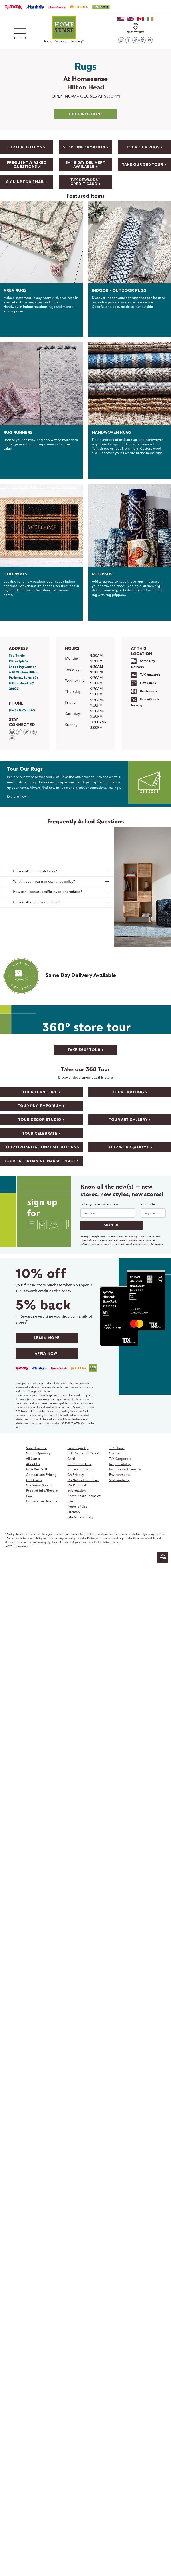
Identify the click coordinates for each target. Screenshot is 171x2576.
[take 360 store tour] (85, 1049)
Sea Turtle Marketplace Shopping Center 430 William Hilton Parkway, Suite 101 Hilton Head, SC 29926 (23, 672)
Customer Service (39, 1485)
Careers (115, 1453)
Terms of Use (88, 1240)
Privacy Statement (127, 1240)
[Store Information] (85, 147)
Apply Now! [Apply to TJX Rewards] (47, 1353)
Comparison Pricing (41, 1474)
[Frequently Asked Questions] (26, 164)
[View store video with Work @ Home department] (129, 1146)
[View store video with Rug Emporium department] (41, 1105)
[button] (20, 33)
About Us (33, 1464)
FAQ (29, 1495)
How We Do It (36, 1469)
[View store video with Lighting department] (129, 1091)
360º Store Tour (79, 1464)
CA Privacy (75, 1474)
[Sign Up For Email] (26, 182)
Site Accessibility (80, 1517)
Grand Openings (38, 1453)
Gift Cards (34, 1480)
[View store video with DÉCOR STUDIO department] (41, 1119)
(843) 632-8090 (22, 710)
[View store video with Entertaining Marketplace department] (41, 1160)
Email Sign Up (77, 1448)
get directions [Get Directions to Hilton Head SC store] (86, 113)
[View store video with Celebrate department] (41, 1132)
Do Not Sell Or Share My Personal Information (83, 1485)
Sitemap (73, 1511)
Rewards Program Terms (56, 1399)
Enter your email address (99, 1204)
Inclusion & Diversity (125, 1469)
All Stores (33, 1458)
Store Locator (36, 1448)
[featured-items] (26, 147)
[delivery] (85, 164)
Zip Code (148, 1204)
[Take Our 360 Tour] (144, 147)
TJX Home (117, 1448)
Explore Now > (18, 796)
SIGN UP (112, 1224)
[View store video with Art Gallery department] (129, 1119)
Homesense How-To (41, 1501)
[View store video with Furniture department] (41, 1091)
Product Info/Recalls (42, 1490)
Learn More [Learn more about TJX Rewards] (47, 1337)
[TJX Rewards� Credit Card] (85, 182)
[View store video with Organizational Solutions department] (41, 1146)
